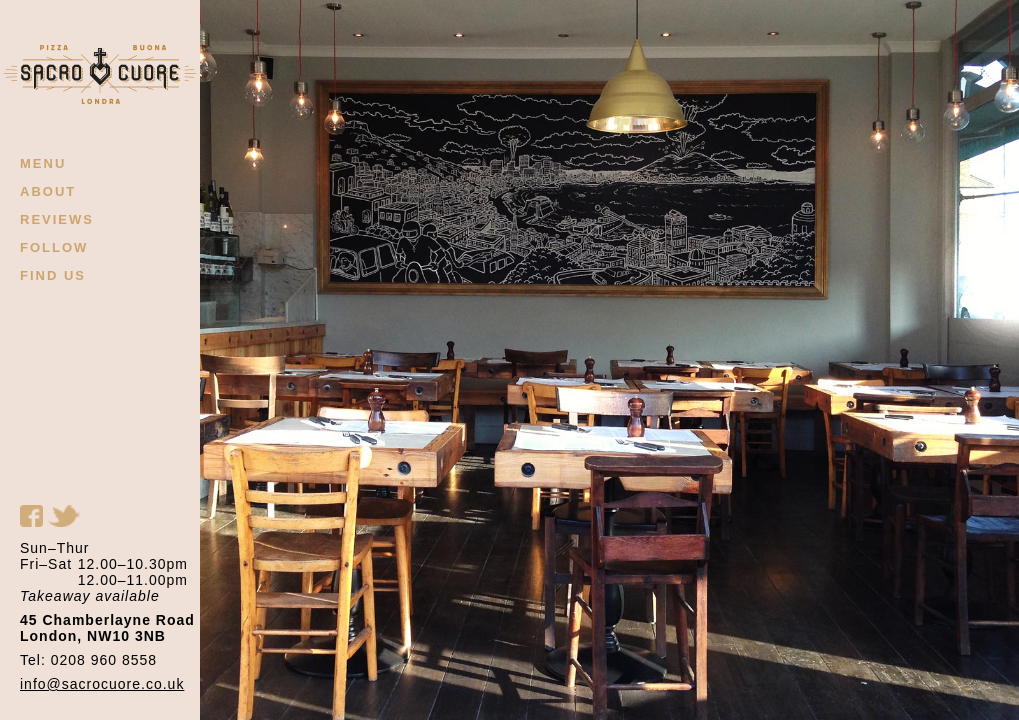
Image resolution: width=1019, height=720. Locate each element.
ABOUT (48, 191)
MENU (43, 163)
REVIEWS (57, 219)
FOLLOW (54, 247)
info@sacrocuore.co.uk (102, 684)
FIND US (53, 275)
